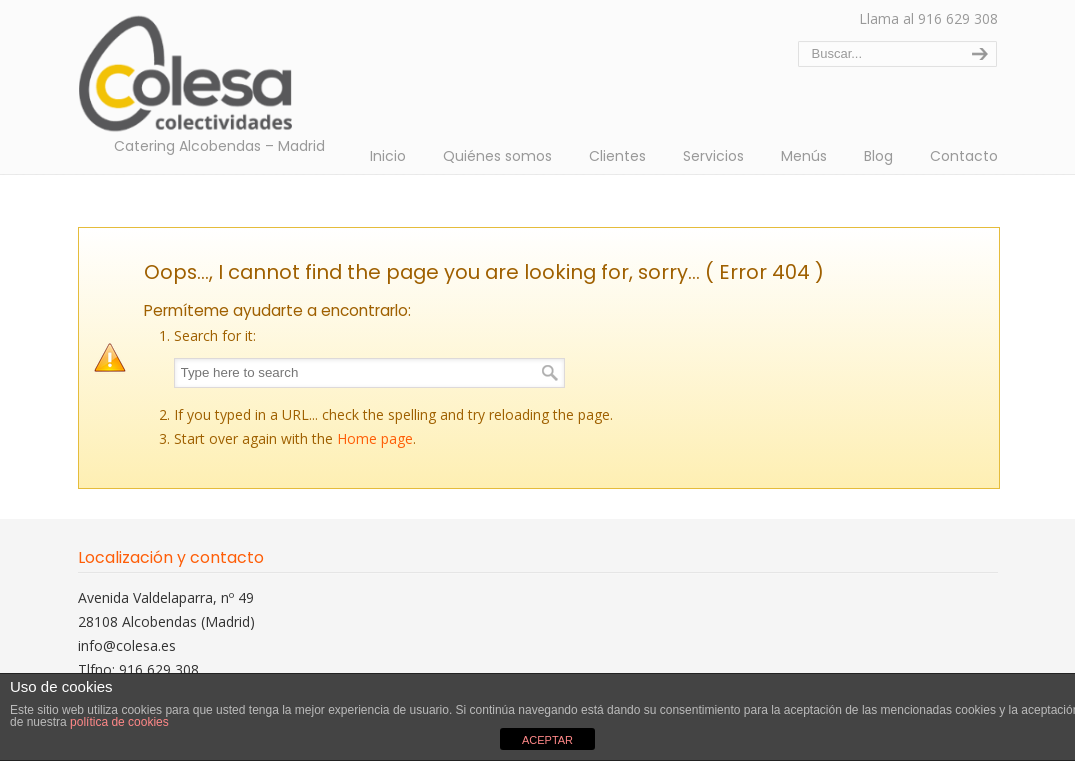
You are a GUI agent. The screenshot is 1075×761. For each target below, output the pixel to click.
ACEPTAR (547, 740)
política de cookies (119, 722)
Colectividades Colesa (203, 71)
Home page (375, 438)
